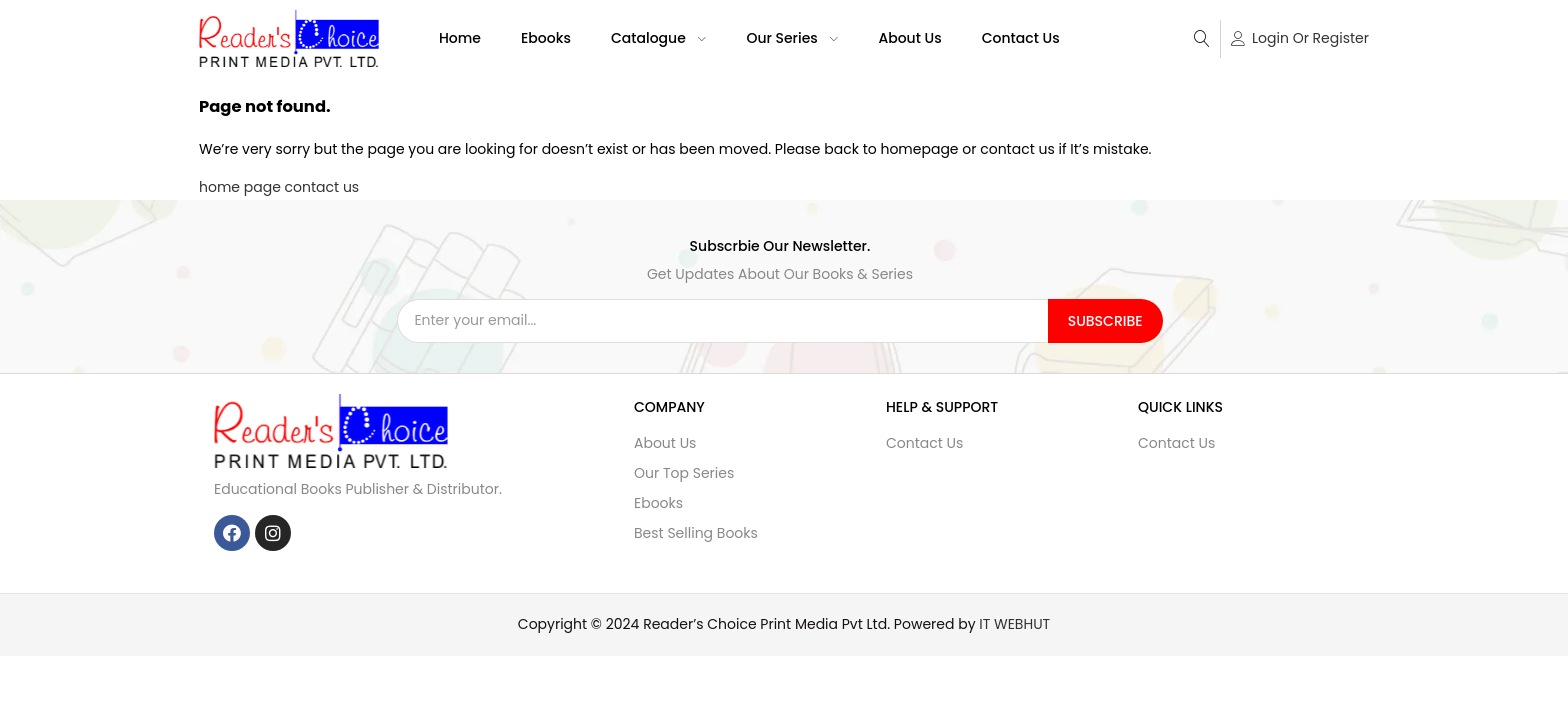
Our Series (792, 38)
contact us (322, 187)
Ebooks (546, 38)
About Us (909, 38)
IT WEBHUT (1014, 624)
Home (460, 38)
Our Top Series (684, 473)
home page (240, 187)
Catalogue (659, 38)
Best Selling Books (696, 533)
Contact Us (1021, 38)
